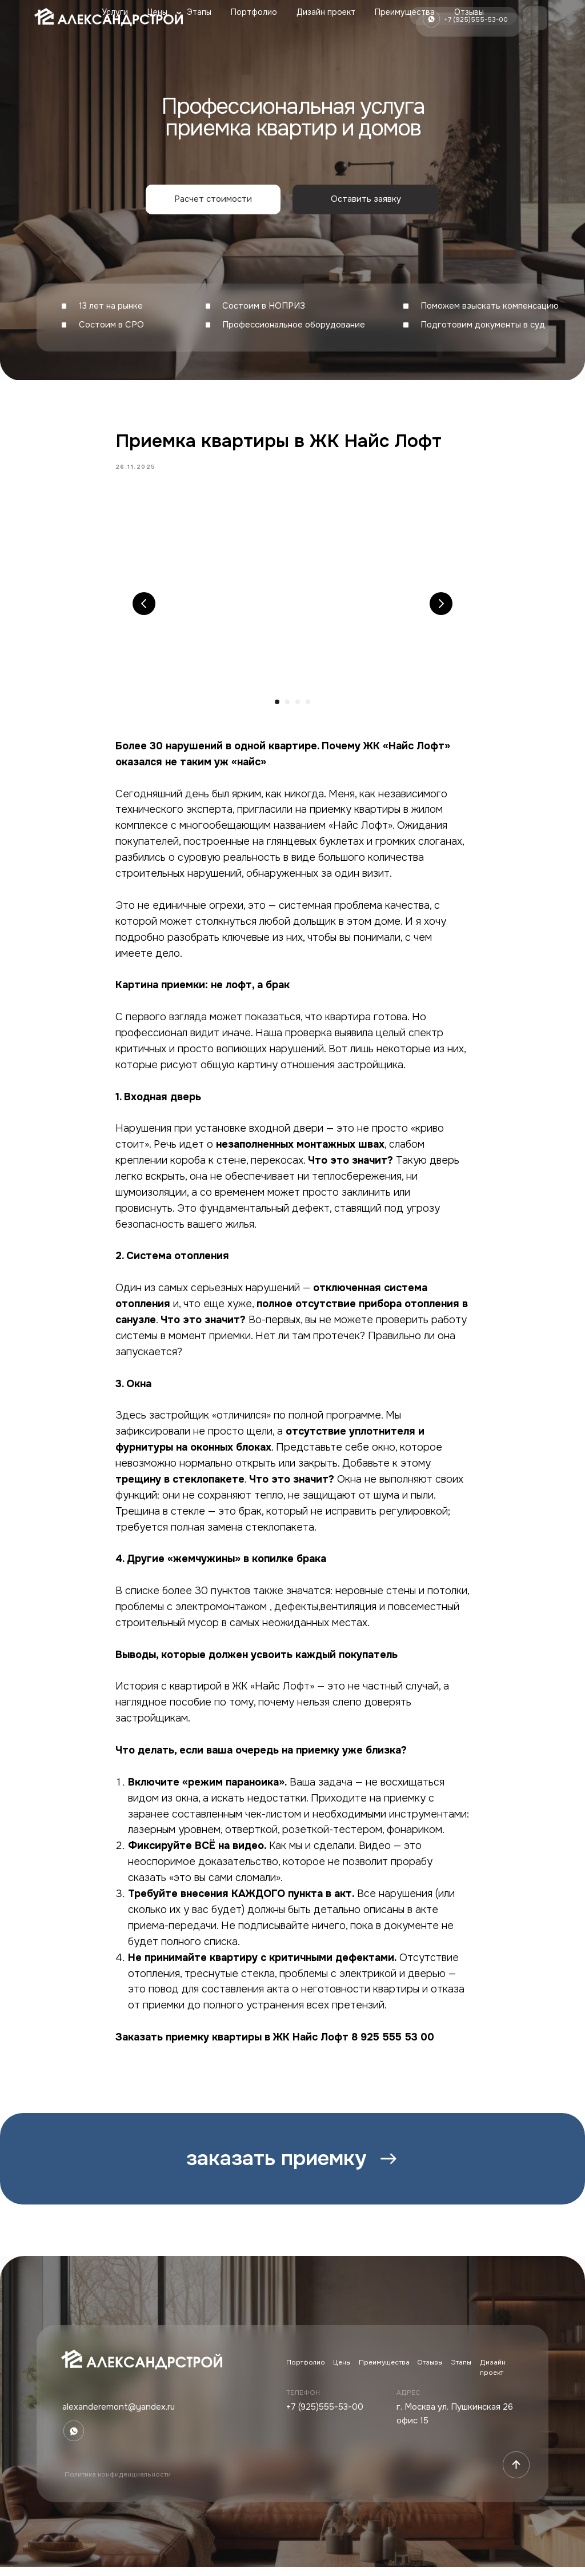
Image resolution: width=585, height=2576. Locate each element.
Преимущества (405, 12)
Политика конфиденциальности (118, 2484)
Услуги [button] (115, 12)
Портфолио (254, 12)
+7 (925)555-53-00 (324, 2416)
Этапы (199, 12)
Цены (157, 12)
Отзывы (469, 12)
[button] (213, 199)
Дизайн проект (325, 12)
